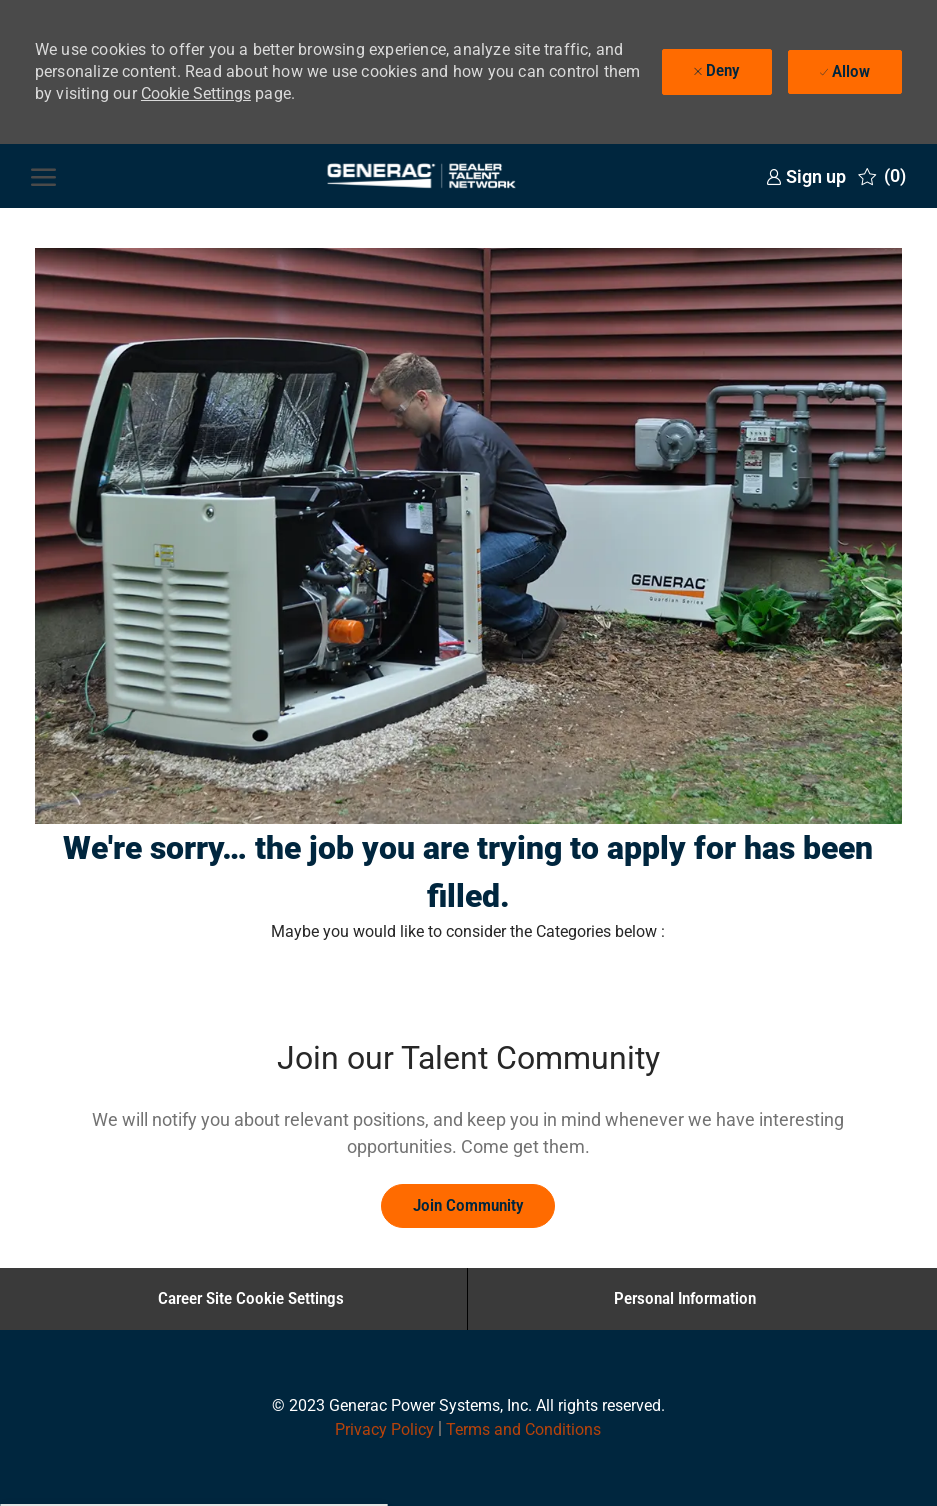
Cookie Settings (196, 93)
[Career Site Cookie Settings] (251, 1299)
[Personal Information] (685, 1299)
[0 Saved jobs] (882, 176)
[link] (806, 176)
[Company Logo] (421, 176)
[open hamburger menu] (43, 176)
